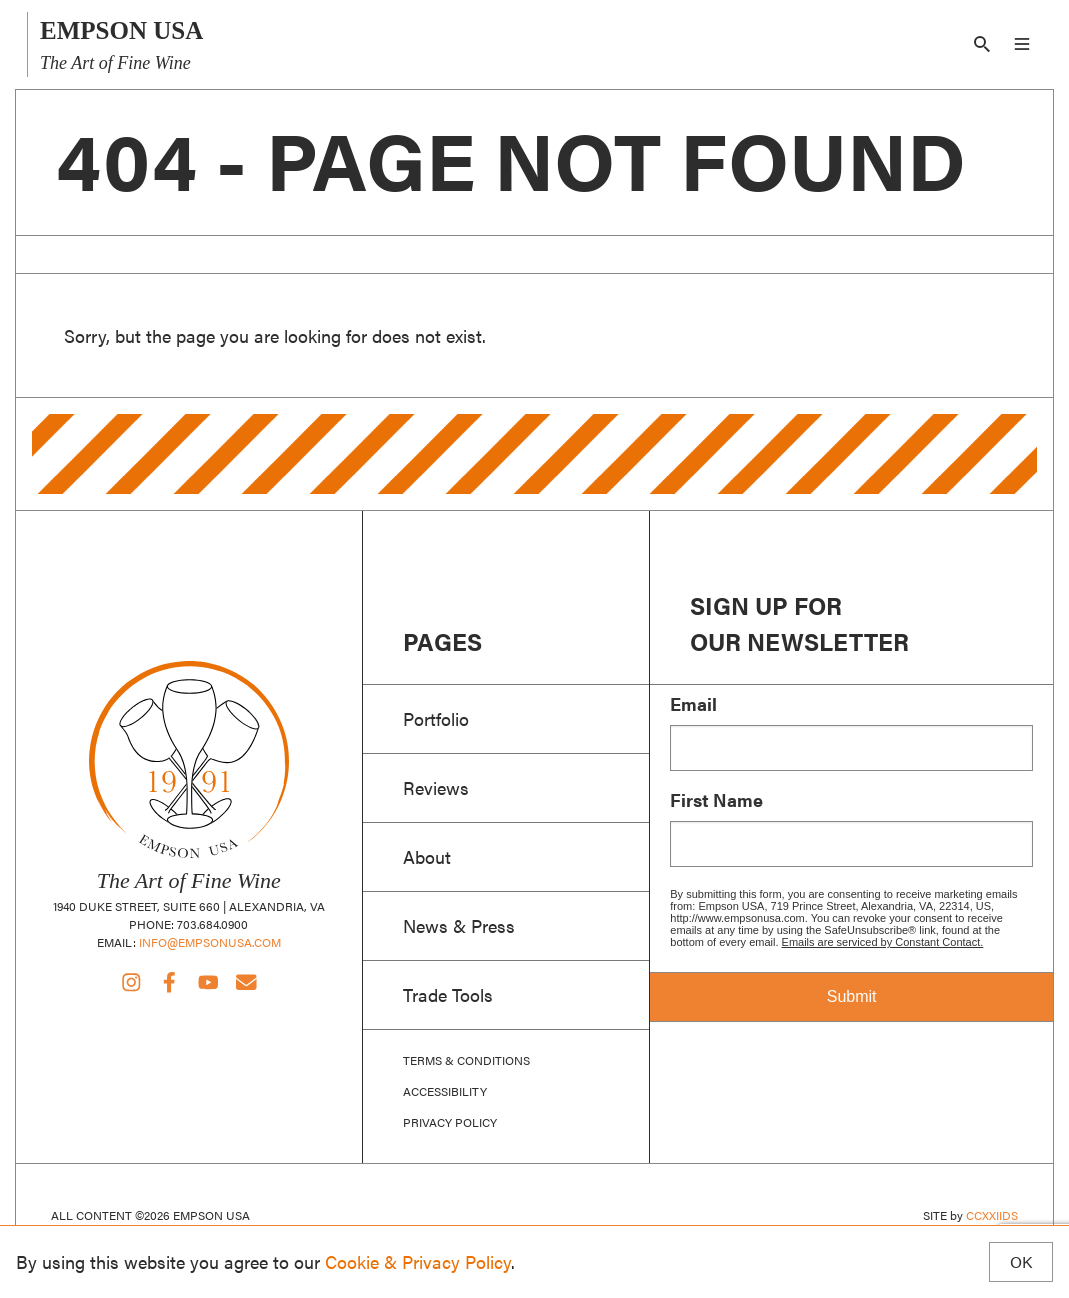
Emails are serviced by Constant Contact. (883, 942)
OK (1021, 1262)
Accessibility (445, 1091)
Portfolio (436, 718)
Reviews (436, 787)
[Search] (982, 44)
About (427, 856)
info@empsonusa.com (210, 942)
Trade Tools (448, 994)
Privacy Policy (450, 1122)
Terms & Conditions (466, 1060)
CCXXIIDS (992, 1215)
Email (693, 704)
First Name (716, 800)
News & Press (459, 925)
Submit (852, 996)
